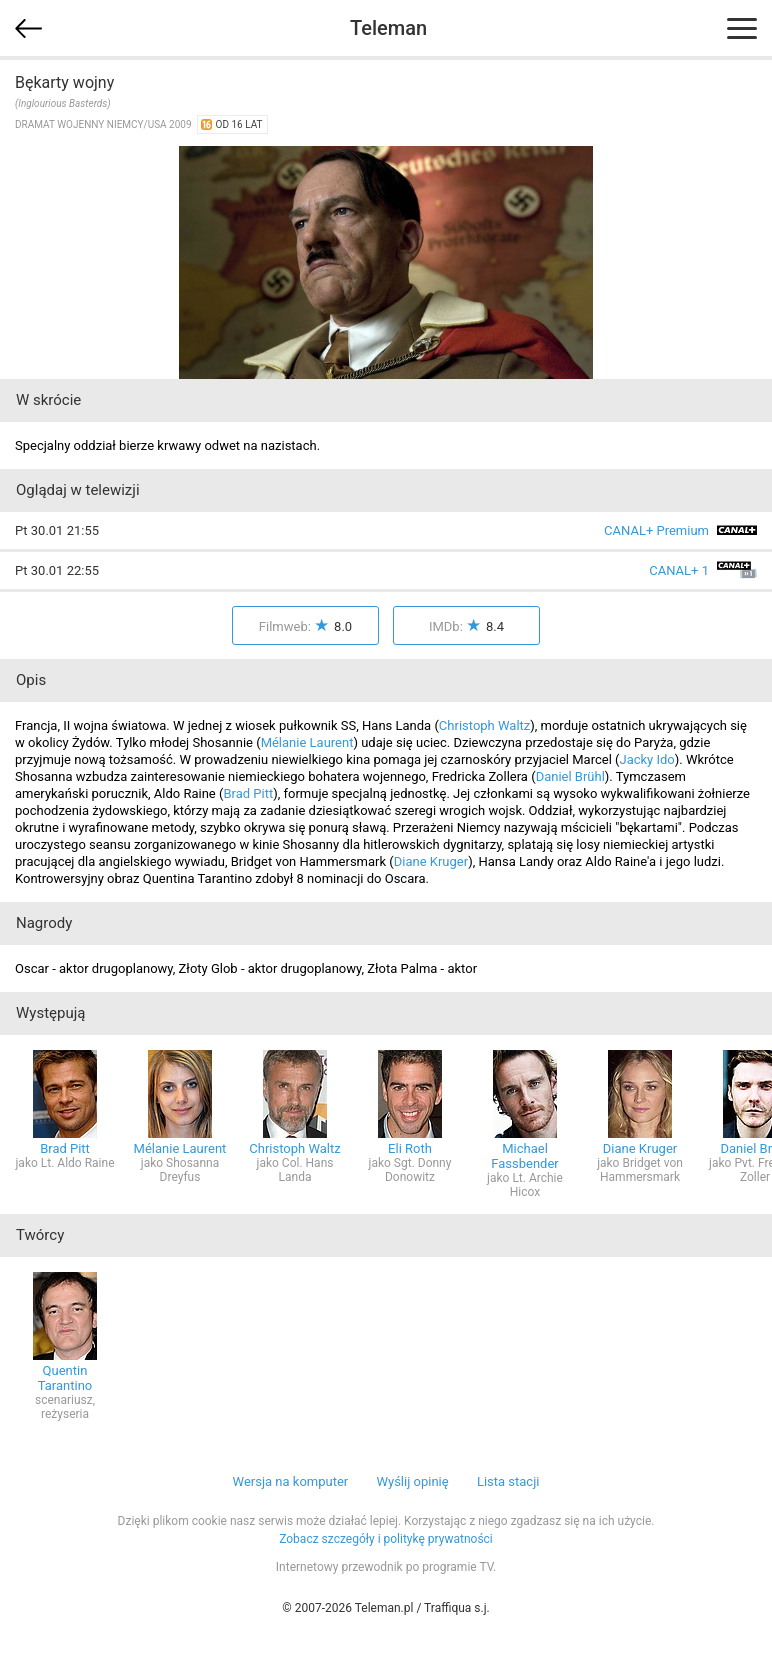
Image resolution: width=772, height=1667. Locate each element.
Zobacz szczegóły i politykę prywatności (386, 1539)
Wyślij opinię (412, 1481)
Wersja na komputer (291, 1481)
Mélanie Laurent (307, 742)
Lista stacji (508, 1481)
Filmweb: (305, 626)
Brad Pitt (248, 793)
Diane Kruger (431, 861)
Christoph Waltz (484, 725)
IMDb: (466, 626)
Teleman (388, 28)
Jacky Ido (646, 759)
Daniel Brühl (570, 776)
